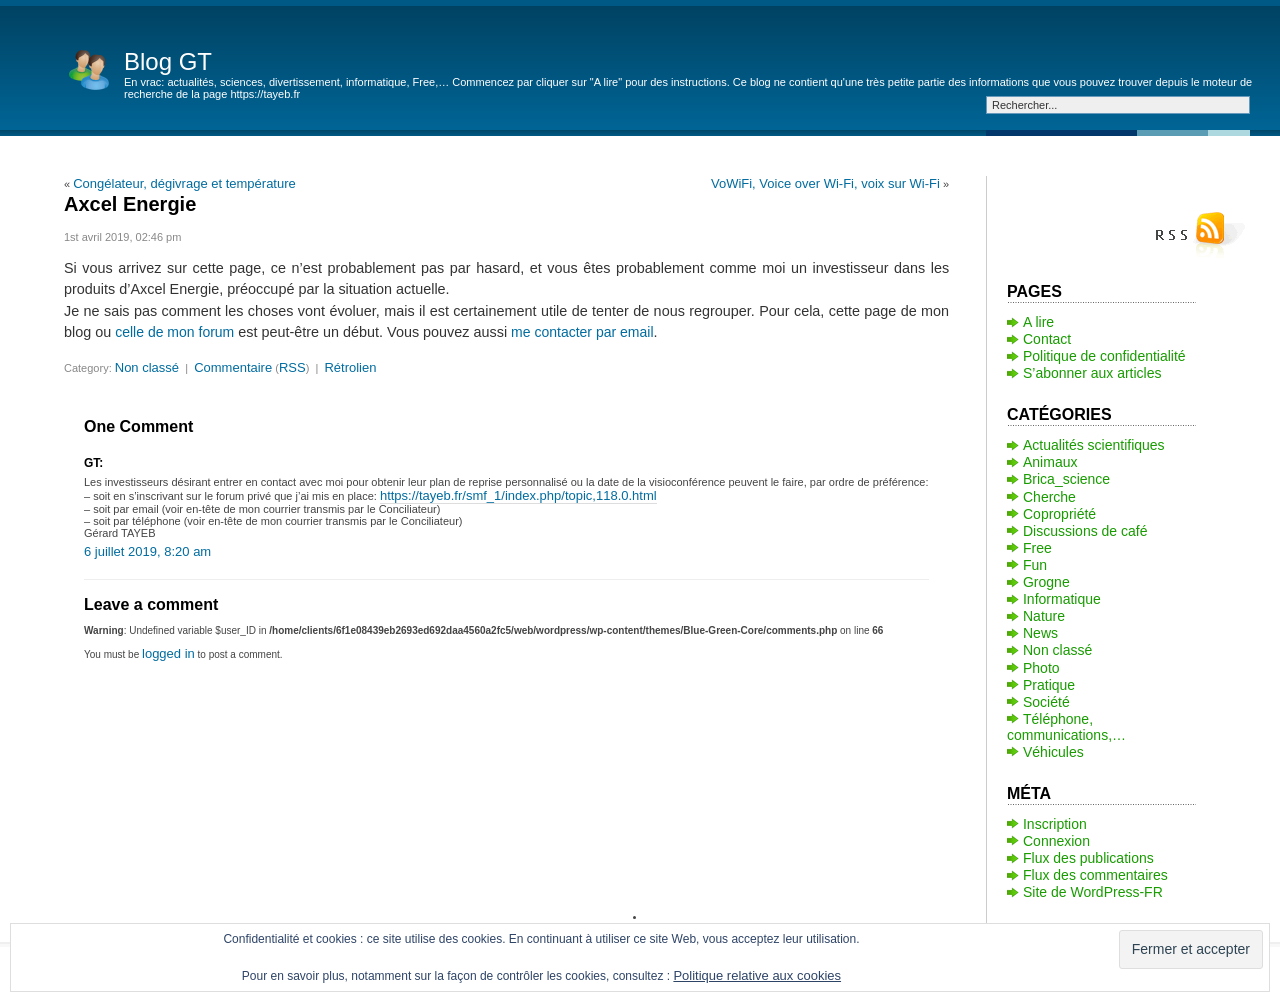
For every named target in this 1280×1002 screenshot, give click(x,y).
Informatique (1062, 599)
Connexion (1056, 841)
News (1040, 633)
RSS (292, 367)
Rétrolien (350, 367)
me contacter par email (582, 332)
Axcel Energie (130, 204)
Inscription (1055, 824)
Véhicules (1053, 752)
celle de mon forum (174, 332)
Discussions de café (1085, 531)
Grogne (1046, 582)
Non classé (147, 367)
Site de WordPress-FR (1093, 892)
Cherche (1049, 497)
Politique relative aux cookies (757, 975)
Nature (1044, 616)
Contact (1047, 339)
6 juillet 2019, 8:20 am (147, 551)
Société (1046, 702)
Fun (1035, 565)
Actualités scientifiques (1094, 445)
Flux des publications (1088, 858)
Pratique (1049, 685)
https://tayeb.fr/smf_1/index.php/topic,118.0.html (518, 495)
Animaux (1050, 462)
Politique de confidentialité (1104, 356)
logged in (168, 653)
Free (1037, 548)
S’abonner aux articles (1092, 373)
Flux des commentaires (1095, 875)
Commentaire (233, 367)
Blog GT (168, 61)
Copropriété (1059, 514)
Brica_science (1066, 479)
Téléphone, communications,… (1066, 727)
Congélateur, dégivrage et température (184, 183)
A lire (1038, 322)
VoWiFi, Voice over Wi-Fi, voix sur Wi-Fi (825, 183)
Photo (1041, 668)
